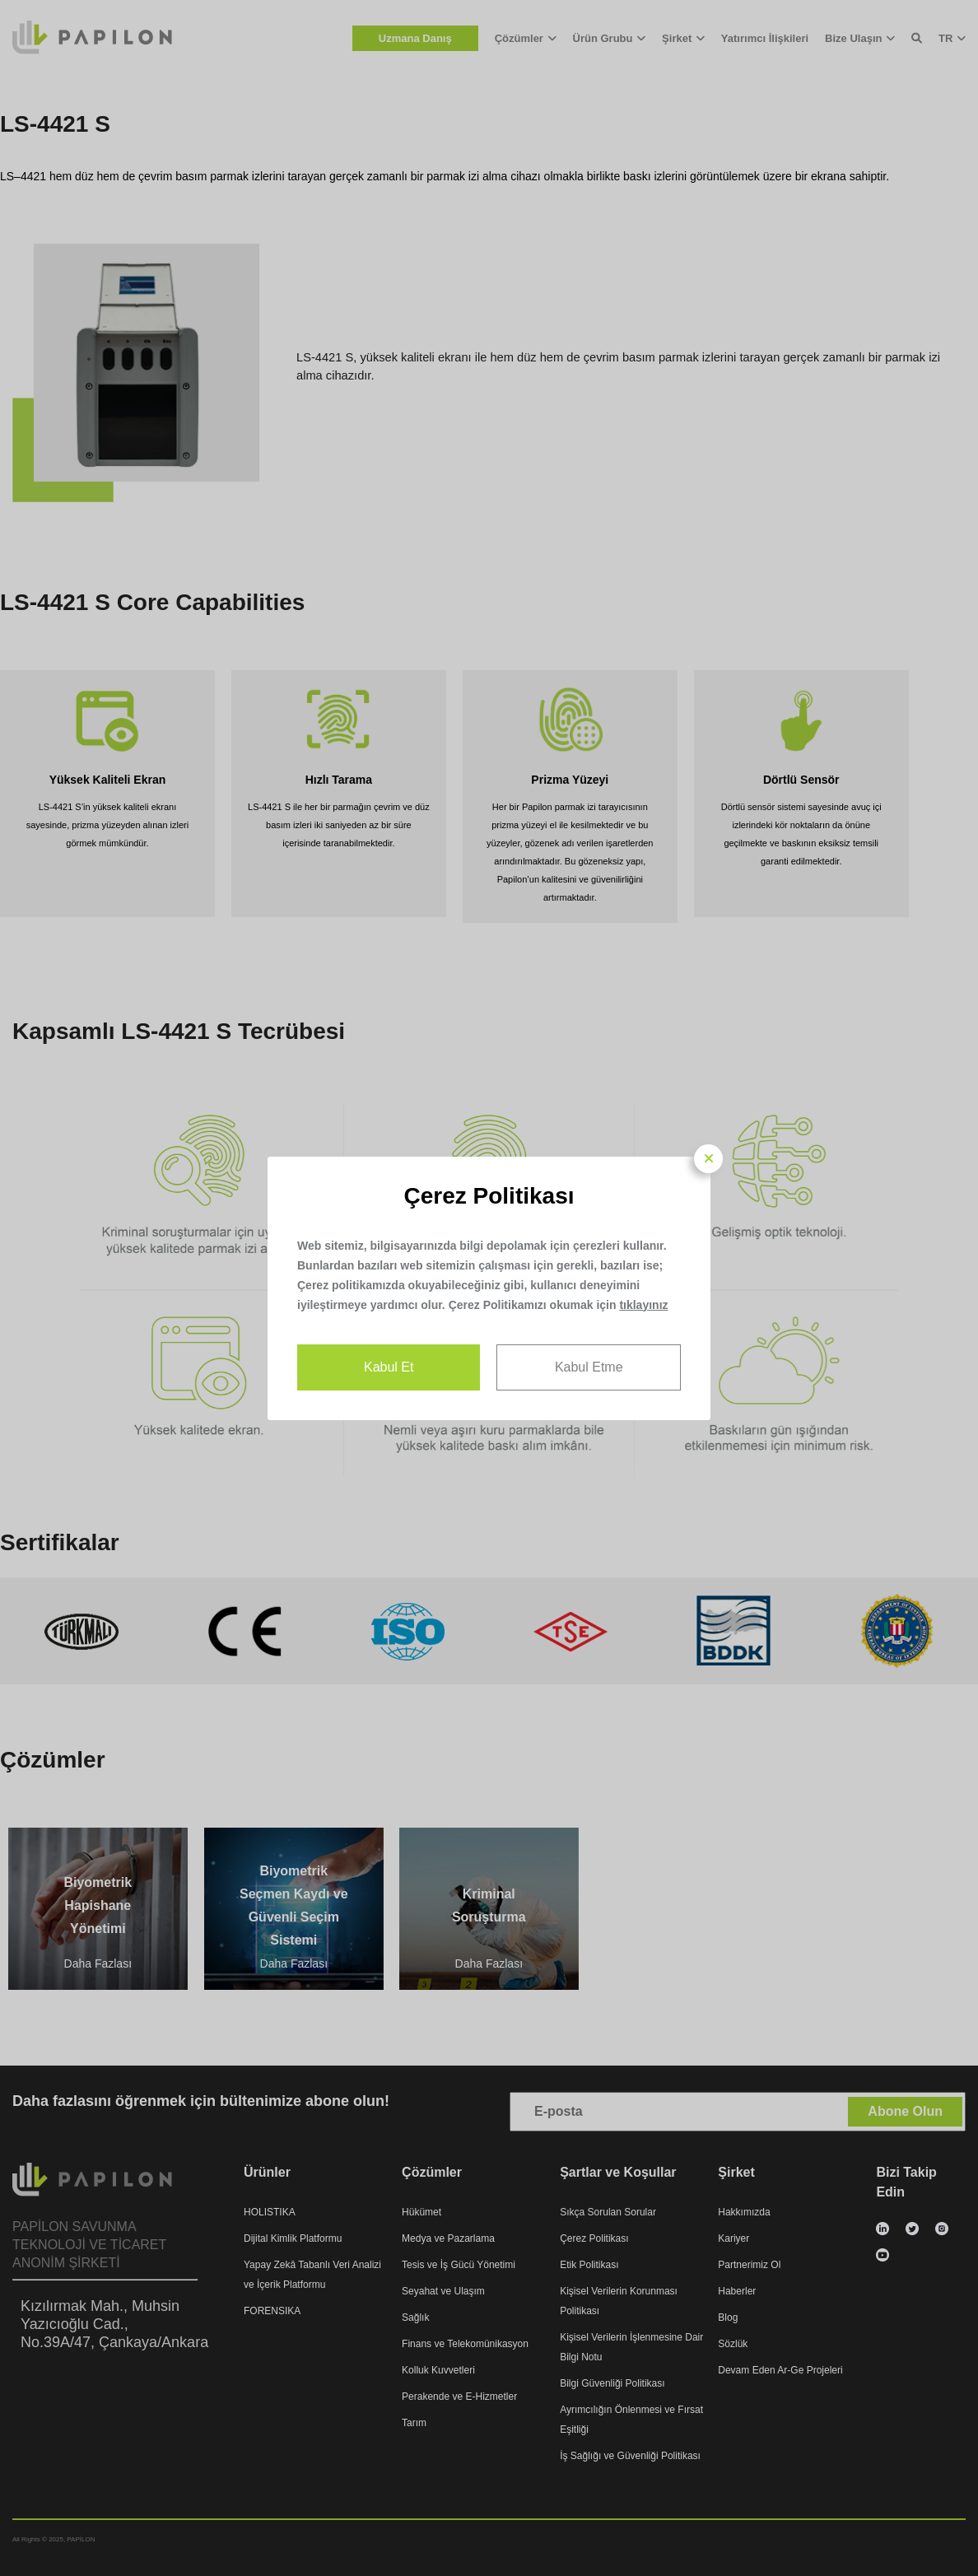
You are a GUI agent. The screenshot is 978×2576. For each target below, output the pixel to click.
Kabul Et (388, 1367)
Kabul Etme (589, 1367)
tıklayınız (643, 1304)
